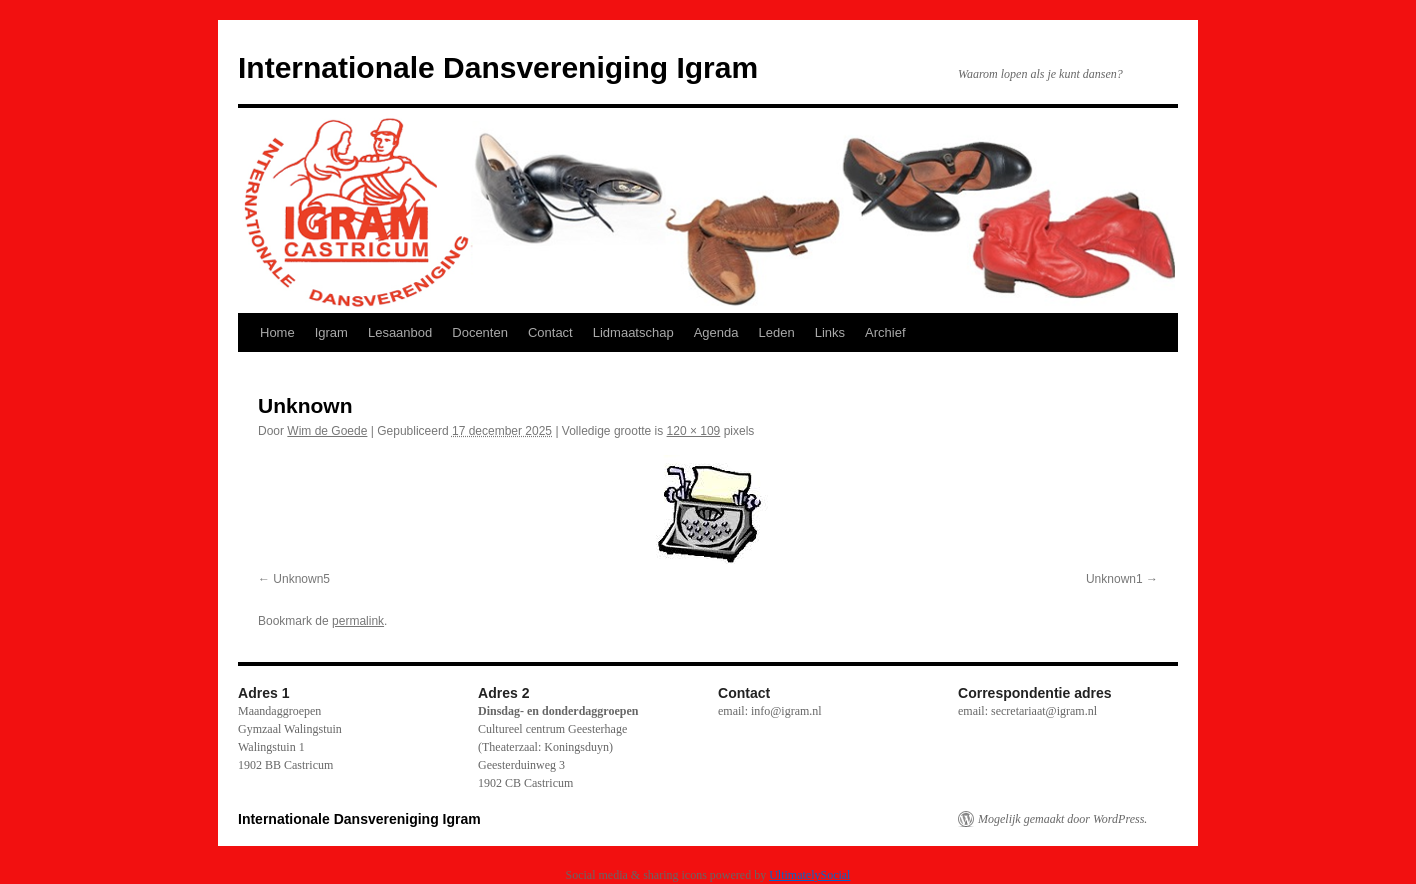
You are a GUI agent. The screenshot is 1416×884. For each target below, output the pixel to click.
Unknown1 (1114, 579)
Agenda (716, 332)
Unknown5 (301, 579)
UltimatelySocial (809, 875)
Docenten (480, 332)
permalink (358, 621)
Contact (550, 332)
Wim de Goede (327, 431)
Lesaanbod (400, 332)
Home (277, 332)
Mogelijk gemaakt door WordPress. (1062, 819)
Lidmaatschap (633, 332)
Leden (777, 332)
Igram (331, 332)
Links (830, 332)
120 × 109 (694, 431)
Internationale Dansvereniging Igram (498, 67)
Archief (885, 332)
